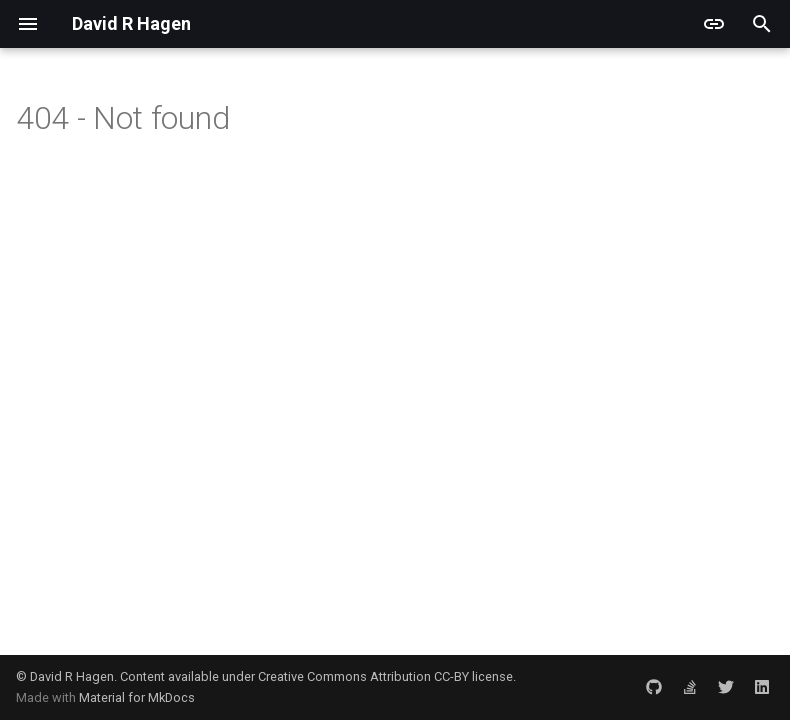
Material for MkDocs (137, 697)
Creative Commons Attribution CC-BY (363, 676)
